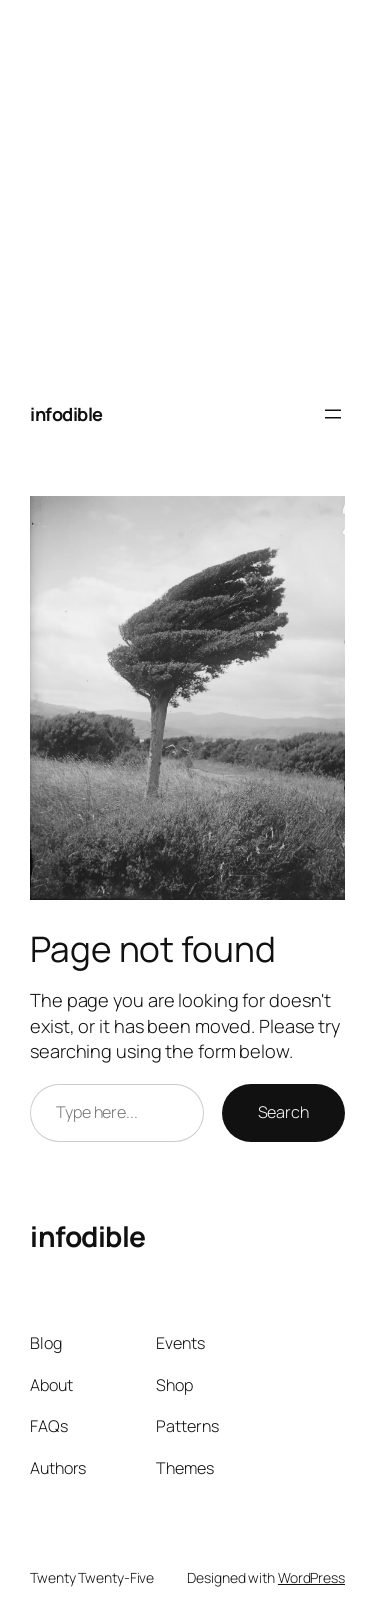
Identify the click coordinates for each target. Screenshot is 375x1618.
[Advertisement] (187, 187)
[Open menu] (333, 414)
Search (283, 1112)
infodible (66, 414)
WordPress (311, 1577)
